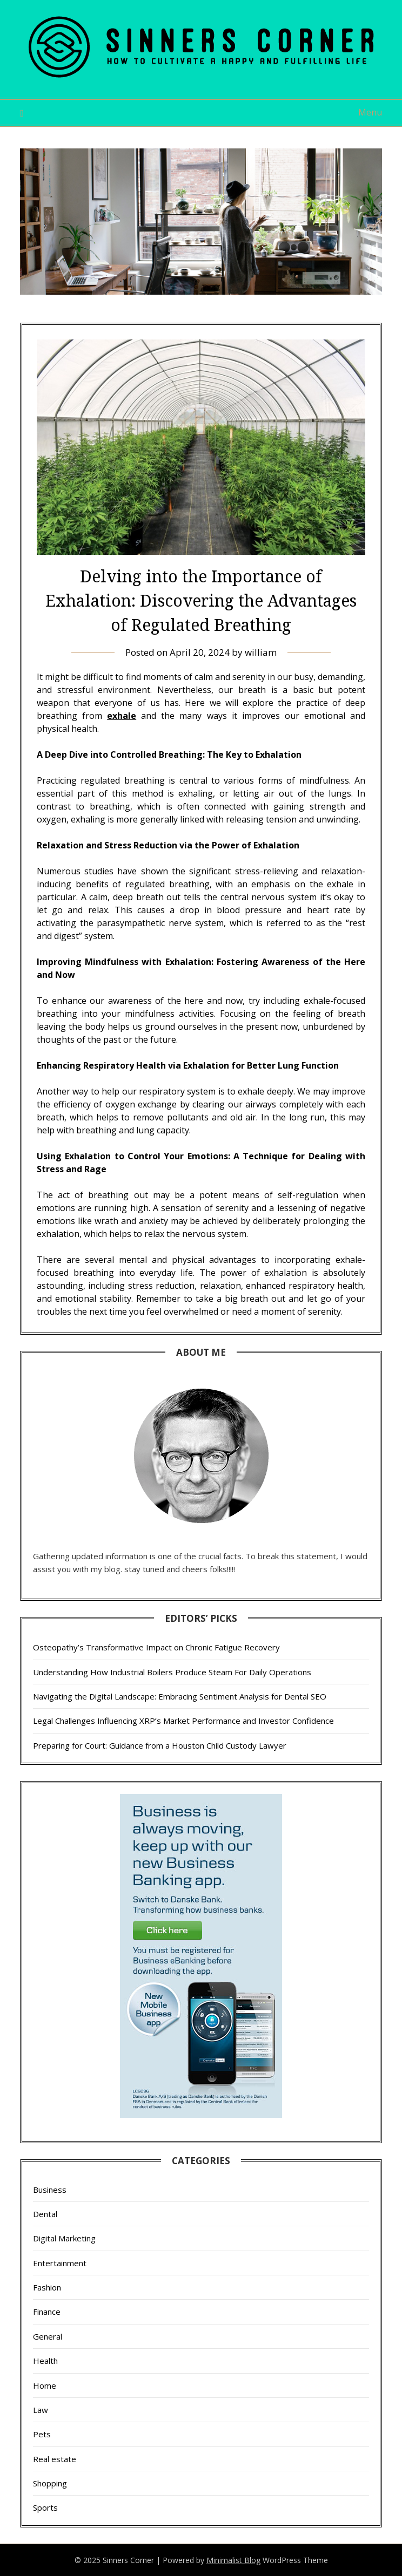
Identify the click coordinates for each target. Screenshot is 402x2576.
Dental (45, 2213)
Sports (45, 2507)
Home (44, 2385)
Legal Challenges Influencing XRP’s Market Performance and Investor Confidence (183, 1720)
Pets (42, 2434)
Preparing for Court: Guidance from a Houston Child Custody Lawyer (159, 1745)
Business (49, 2189)
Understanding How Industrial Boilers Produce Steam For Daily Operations (172, 1672)
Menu (370, 112)
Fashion (47, 2287)
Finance (47, 2311)
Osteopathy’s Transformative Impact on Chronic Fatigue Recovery (156, 1647)
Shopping (50, 2483)
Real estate (54, 2458)
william (261, 652)
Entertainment (59, 2263)
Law (40, 2409)
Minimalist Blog (233, 2560)
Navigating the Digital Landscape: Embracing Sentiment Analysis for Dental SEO (179, 1696)
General (47, 2336)
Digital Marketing (64, 2238)
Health (45, 2360)
